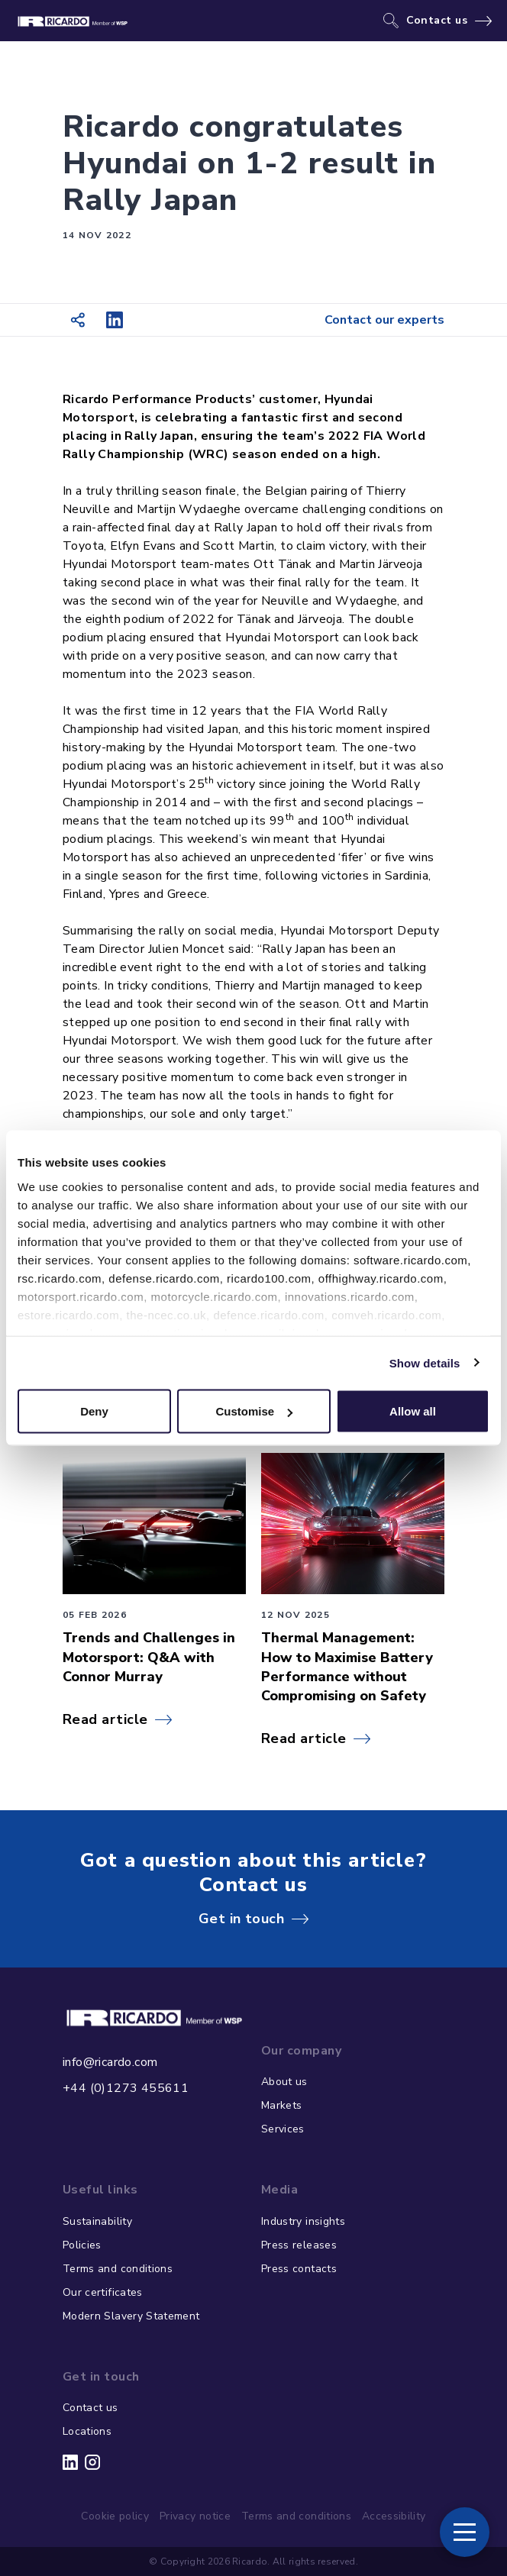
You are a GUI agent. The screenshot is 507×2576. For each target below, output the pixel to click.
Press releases (299, 2245)
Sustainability (97, 2221)
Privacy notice (195, 2516)
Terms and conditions (118, 2268)
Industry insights (303, 2221)
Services (283, 2129)
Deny (94, 1411)
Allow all (412, 1411)
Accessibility (394, 2516)
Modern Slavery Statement (131, 2316)
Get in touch (241, 1918)
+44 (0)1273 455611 (126, 2088)
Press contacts (299, 2268)
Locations (87, 2431)
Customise (253, 1411)
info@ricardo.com (110, 2062)
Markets (281, 2105)
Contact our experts (384, 320)
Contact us (437, 21)
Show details (424, 1362)
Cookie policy (115, 2516)
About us (284, 2081)
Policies (82, 2245)
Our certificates (103, 2292)
